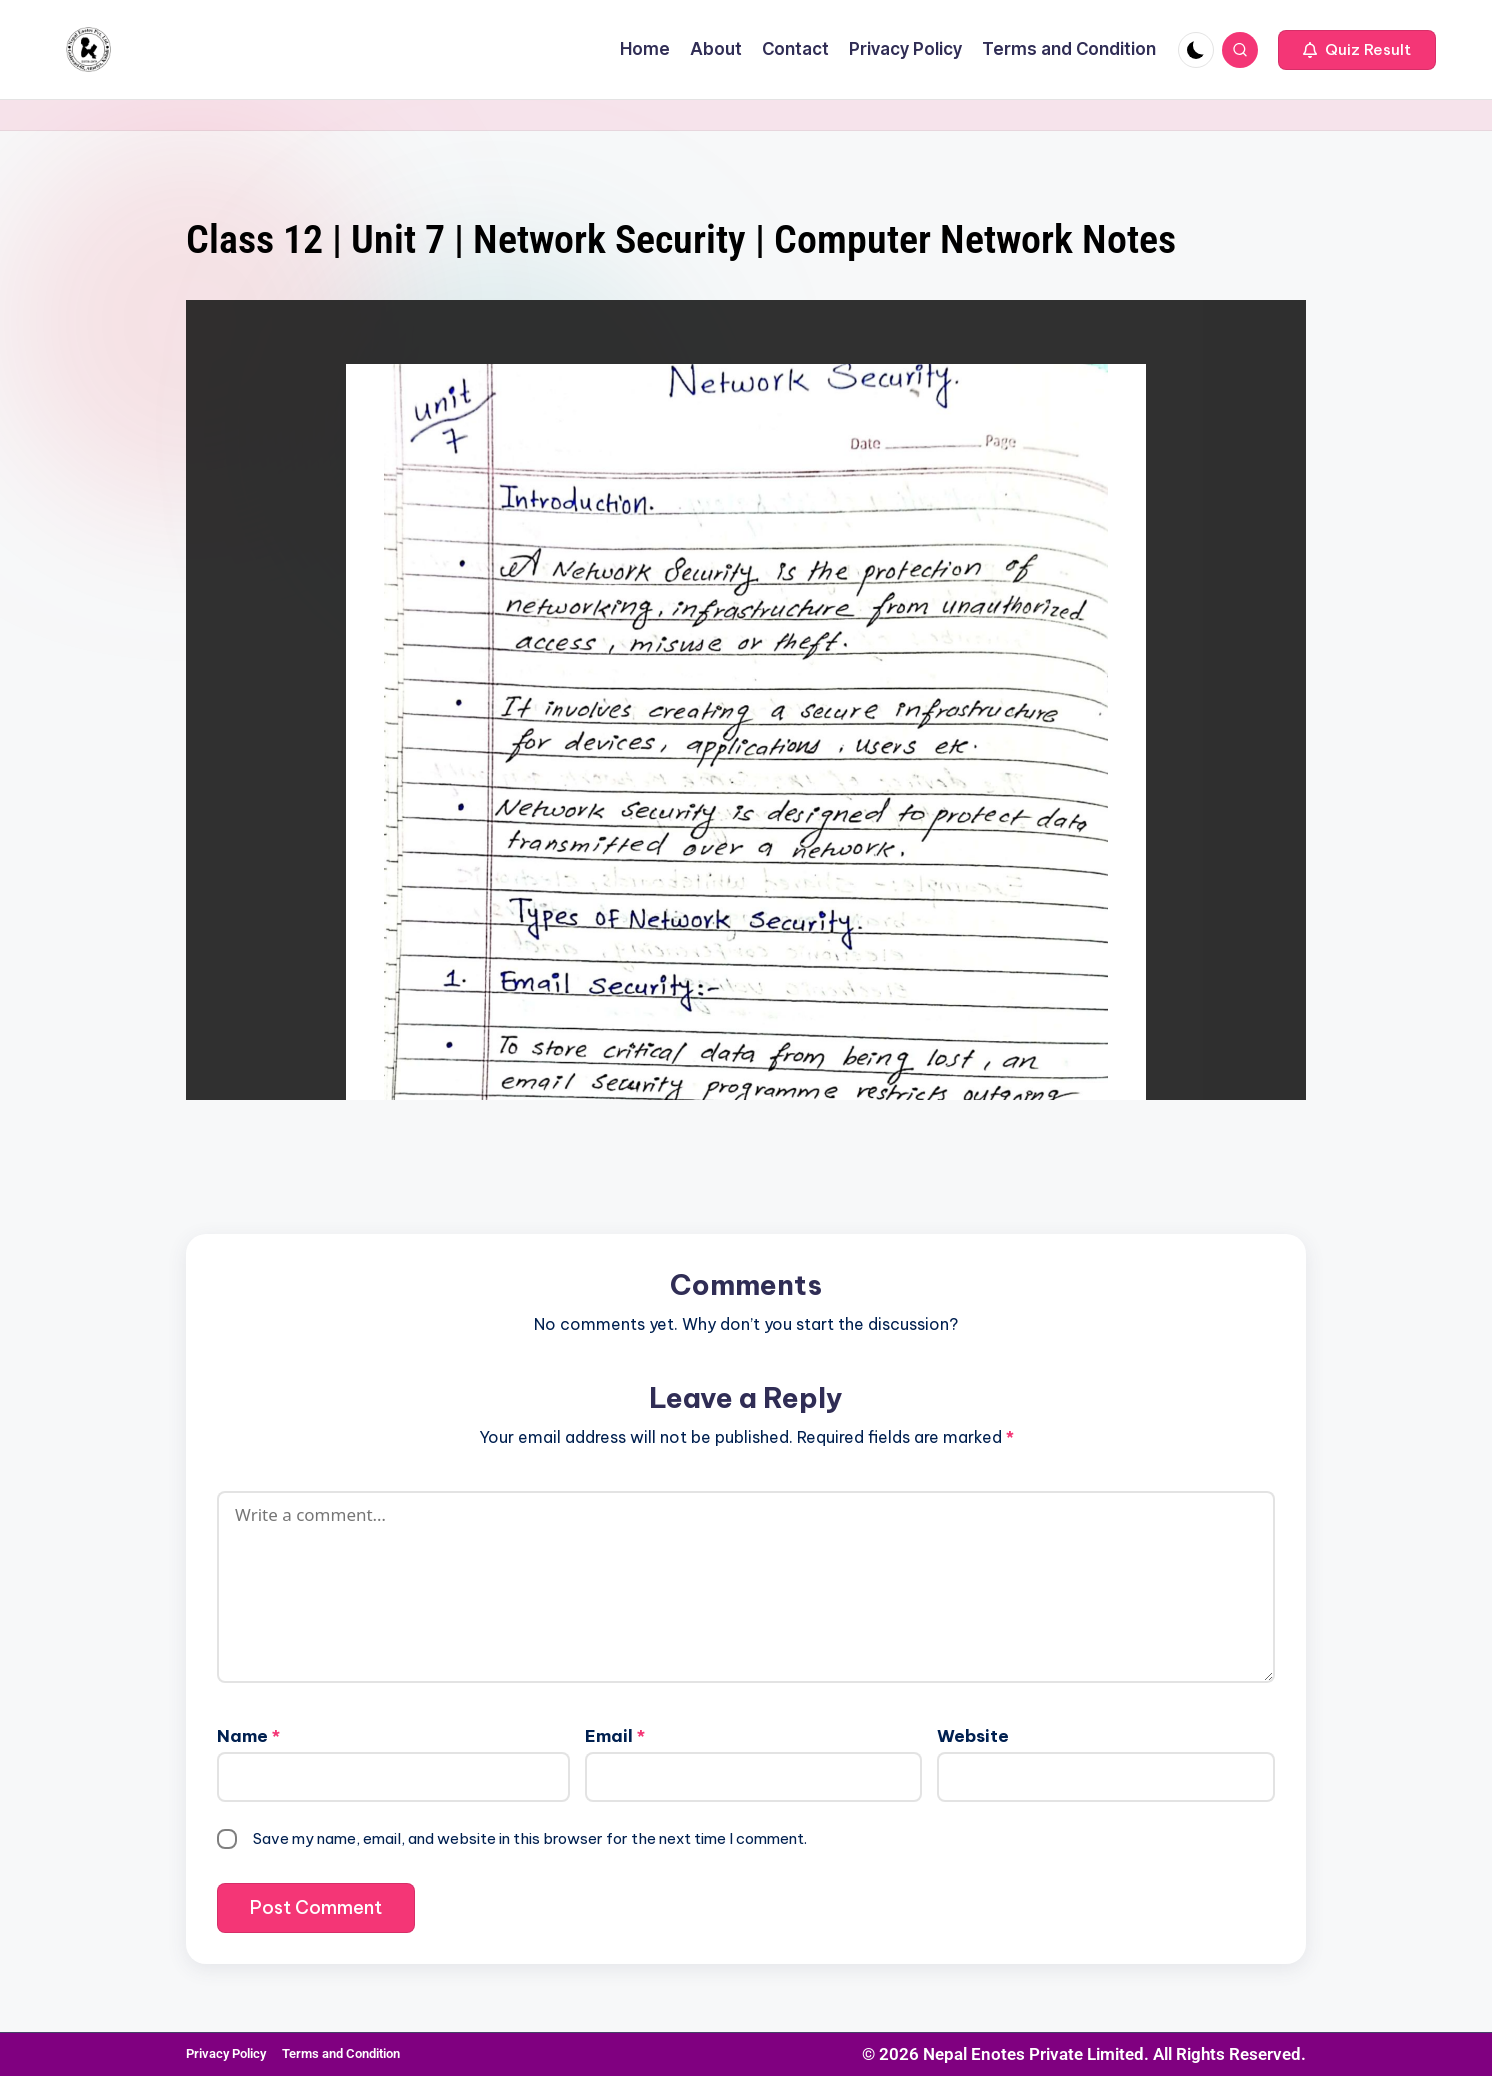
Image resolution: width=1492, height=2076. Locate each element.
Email (615, 1736)
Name (248, 1736)
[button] (1357, 50)
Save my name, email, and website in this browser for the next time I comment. (530, 1838)
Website (973, 1736)
